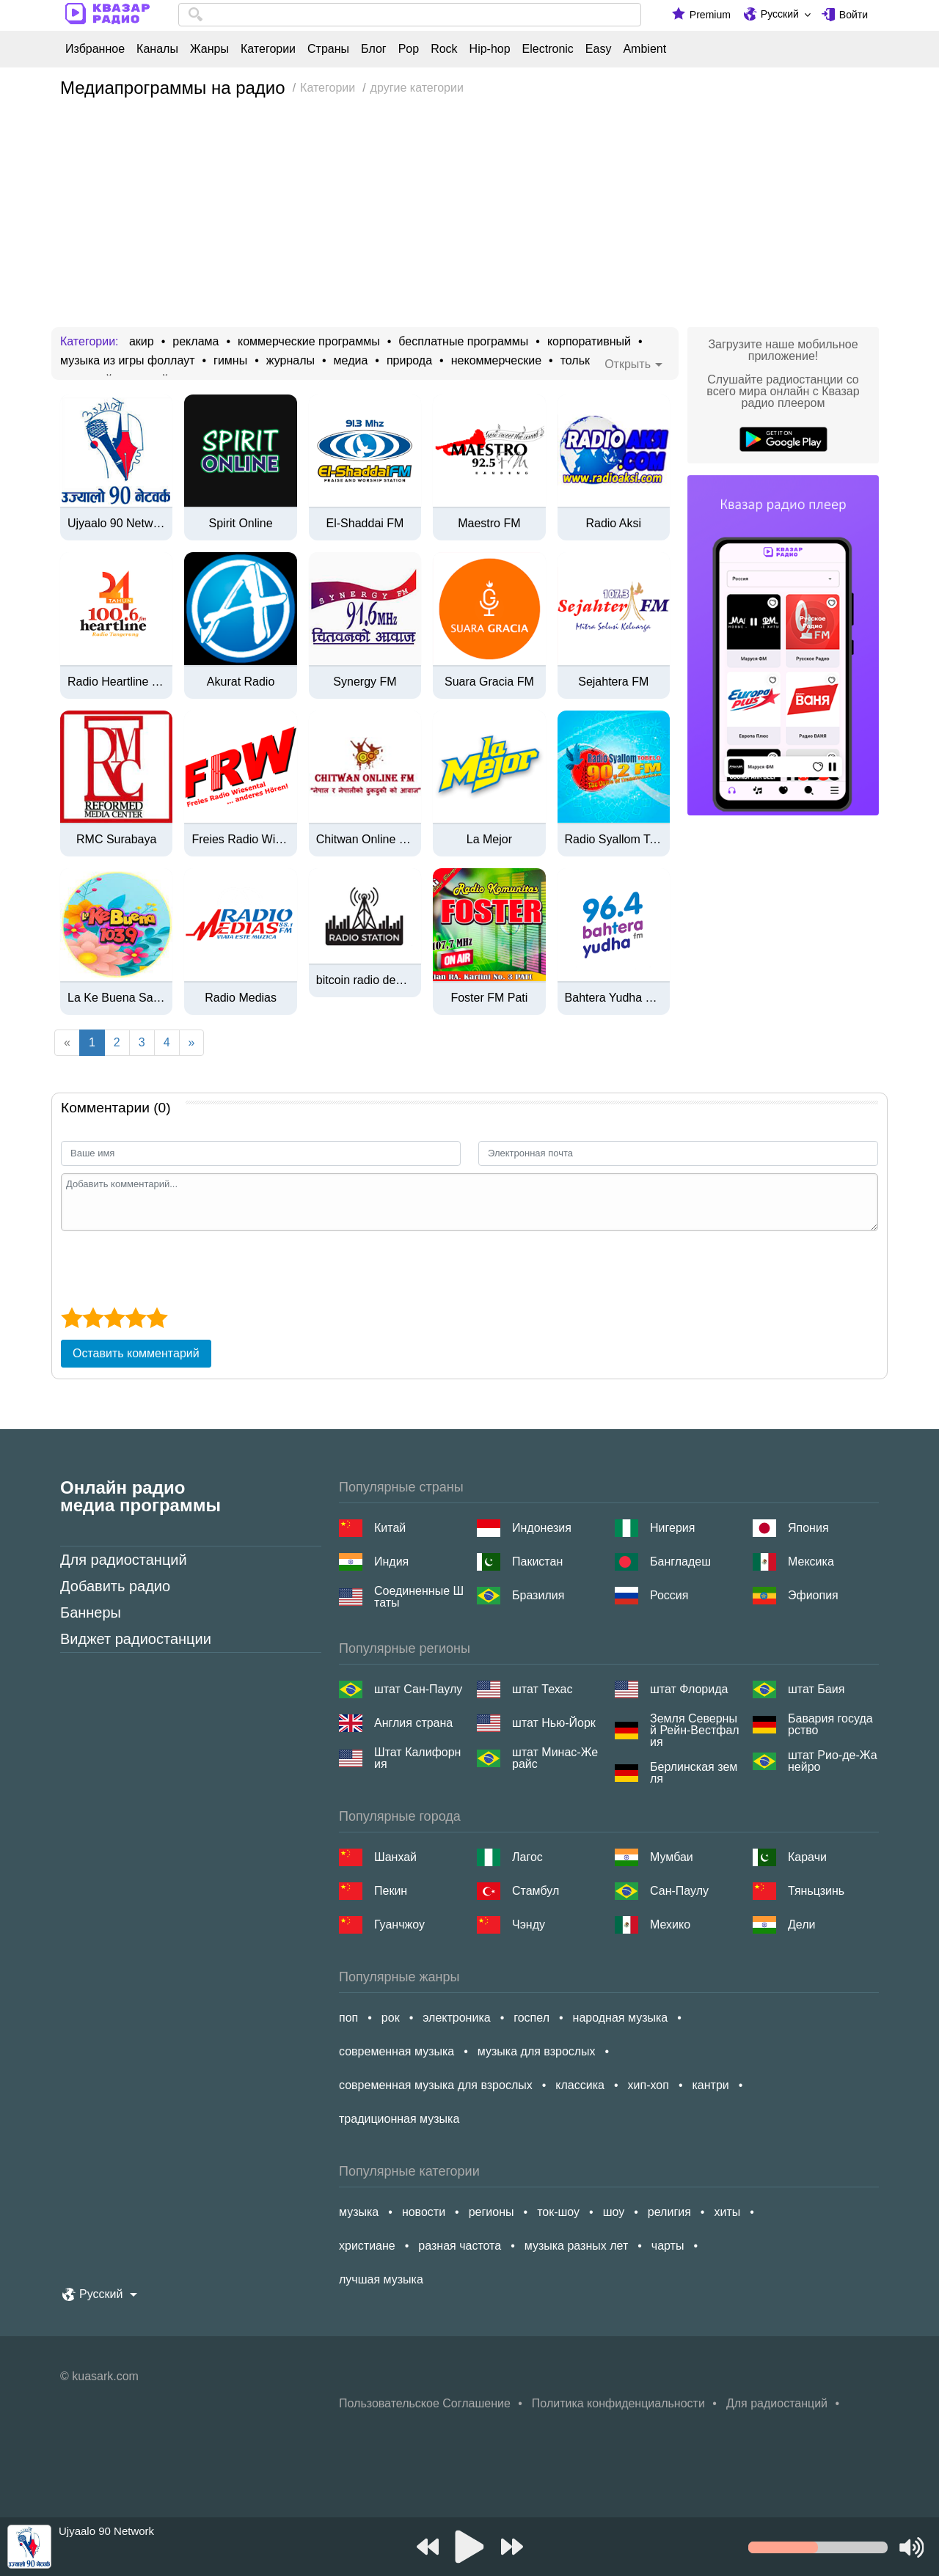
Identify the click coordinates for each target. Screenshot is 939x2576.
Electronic (548, 49)
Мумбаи (671, 1857)
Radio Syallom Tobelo (613, 839)
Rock (444, 49)
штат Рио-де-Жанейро (832, 1761)
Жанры (209, 49)
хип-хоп (648, 2085)
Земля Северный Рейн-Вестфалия (694, 1730)
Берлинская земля (693, 1773)
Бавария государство (830, 1724)
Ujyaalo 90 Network (116, 523)
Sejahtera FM (613, 682)
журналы (290, 361)
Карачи (807, 1857)
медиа (351, 361)
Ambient (644, 49)
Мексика (811, 1561)
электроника (456, 2017)
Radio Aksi (613, 523)
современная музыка (396, 2051)
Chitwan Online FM (365, 839)
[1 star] (71, 1318)
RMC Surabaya (116, 839)
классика (579, 2085)
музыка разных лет (576, 2245)
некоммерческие (496, 361)
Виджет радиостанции (135, 1639)
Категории (268, 49)
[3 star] (114, 1318)
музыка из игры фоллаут (127, 361)
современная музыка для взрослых (436, 2085)
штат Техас (542, 1689)
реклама (195, 342)
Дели (801, 1924)
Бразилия (538, 1595)
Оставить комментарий (136, 1353)
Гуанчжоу (399, 1924)
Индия (391, 1561)
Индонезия (541, 1528)
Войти (853, 15)
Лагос (527, 1857)
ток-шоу (558, 2212)
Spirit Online (241, 523)
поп (348, 2017)
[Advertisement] (469, 217)
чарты (667, 2245)
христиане (367, 2245)
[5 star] (156, 1318)
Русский (780, 14)
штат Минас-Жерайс (555, 1758)
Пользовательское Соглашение (425, 2403)
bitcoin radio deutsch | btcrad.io (365, 980)
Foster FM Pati (488, 998)
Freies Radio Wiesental (240, 839)
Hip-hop (490, 49)
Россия (669, 1595)
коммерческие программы (309, 342)
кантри (710, 2085)
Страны (328, 49)
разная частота (459, 2245)
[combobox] (409, 14)
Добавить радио (115, 1586)
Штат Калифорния (417, 1758)
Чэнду (528, 1924)
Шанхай (395, 1857)
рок (390, 2017)
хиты (727, 2212)
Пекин (390, 1891)
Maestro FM (489, 523)
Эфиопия (813, 1595)
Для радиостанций (123, 1560)
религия (669, 2212)
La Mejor (489, 839)
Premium (710, 15)
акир (141, 342)
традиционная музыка (399, 2119)
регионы (491, 2212)
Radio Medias (241, 998)
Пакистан (537, 1561)
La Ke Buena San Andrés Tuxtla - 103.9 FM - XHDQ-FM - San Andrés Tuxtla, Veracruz (116, 998)
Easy (598, 49)
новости (423, 2212)
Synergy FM (364, 682)
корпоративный (589, 342)
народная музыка (620, 2017)
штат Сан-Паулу (418, 1689)
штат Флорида (689, 1689)
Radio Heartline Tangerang (116, 682)
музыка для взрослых (537, 2051)
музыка (359, 2212)
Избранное (95, 49)
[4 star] (135, 1318)
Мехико (670, 1924)
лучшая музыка (381, 2279)
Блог (374, 49)
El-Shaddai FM (365, 523)
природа (409, 361)
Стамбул (535, 1891)
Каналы (157, 49)
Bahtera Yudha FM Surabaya (613, 998)
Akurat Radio (241, 682)
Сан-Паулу (679, 1891)
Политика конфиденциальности (618, 2403)
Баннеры (90, 1612)
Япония (808, 1528)
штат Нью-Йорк (554, 1723)
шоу (614, 2212)
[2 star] (92, 1318)
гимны (230, 361)
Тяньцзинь (816, 1891)
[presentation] (172, 1267)
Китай (390, 1528)
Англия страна (413, 1723)
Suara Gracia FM (489, 682)
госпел (531, 2017)
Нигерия (672, 1528)
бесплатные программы (463, 342)
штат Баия (816, 1689)
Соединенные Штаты (419, 1597)
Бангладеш (680, 1561)
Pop (408, 49)
